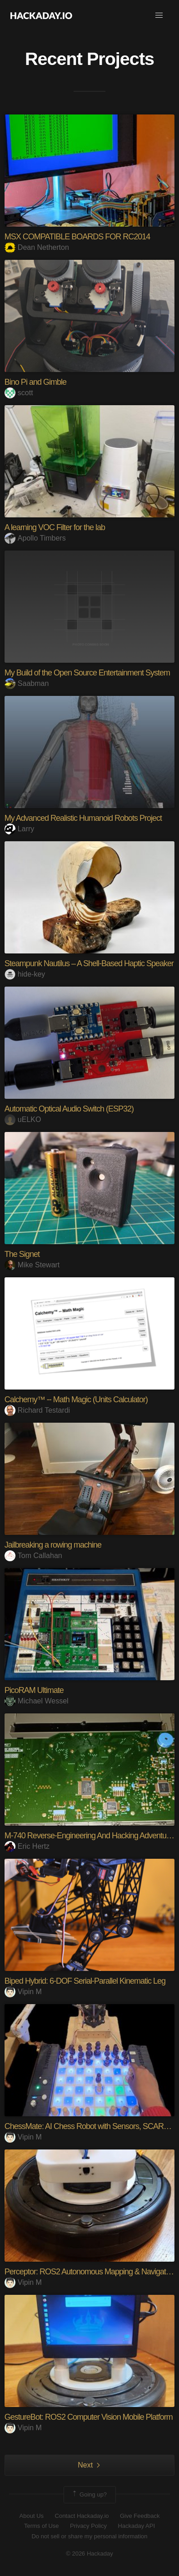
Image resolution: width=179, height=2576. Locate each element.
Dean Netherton (37, 247)
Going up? (89, 2495)
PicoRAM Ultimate (34, 1690)
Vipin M (23, 1991)
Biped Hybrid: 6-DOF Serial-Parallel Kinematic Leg (85, 1980)
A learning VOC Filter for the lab (55, 527)
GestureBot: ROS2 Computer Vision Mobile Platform (89, 2417)
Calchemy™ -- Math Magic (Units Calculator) (76, 1399)
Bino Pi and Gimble (35, 382)
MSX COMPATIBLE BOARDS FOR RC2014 (77, 236)
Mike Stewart (32, 1265)
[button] (159, 15)
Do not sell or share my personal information (89, 2536)
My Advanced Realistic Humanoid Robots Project (83, 818)
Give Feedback (139, 2515)
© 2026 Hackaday (89, 2553)
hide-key (25, 974)
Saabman (27, 683)
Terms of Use (41, 2525)
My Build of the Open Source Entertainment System (87, 672)
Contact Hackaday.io (82, 2515)
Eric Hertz (27, 1846)
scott (19, 393)
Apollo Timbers (35, 538)
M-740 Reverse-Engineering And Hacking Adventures (90, 1835)
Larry (19, 829)
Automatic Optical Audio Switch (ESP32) (69, 1108)
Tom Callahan (33, 1555)
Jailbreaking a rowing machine (53, 1544)
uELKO (23, 1119)
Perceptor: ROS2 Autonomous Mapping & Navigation (90, 2271)
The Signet (22, 1254)
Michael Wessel (37, 1701)
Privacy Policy (88, 2525)
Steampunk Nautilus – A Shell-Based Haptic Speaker (89, 963)
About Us (32, 2515)
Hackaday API (136, 2525)
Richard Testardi (37, 1410)
